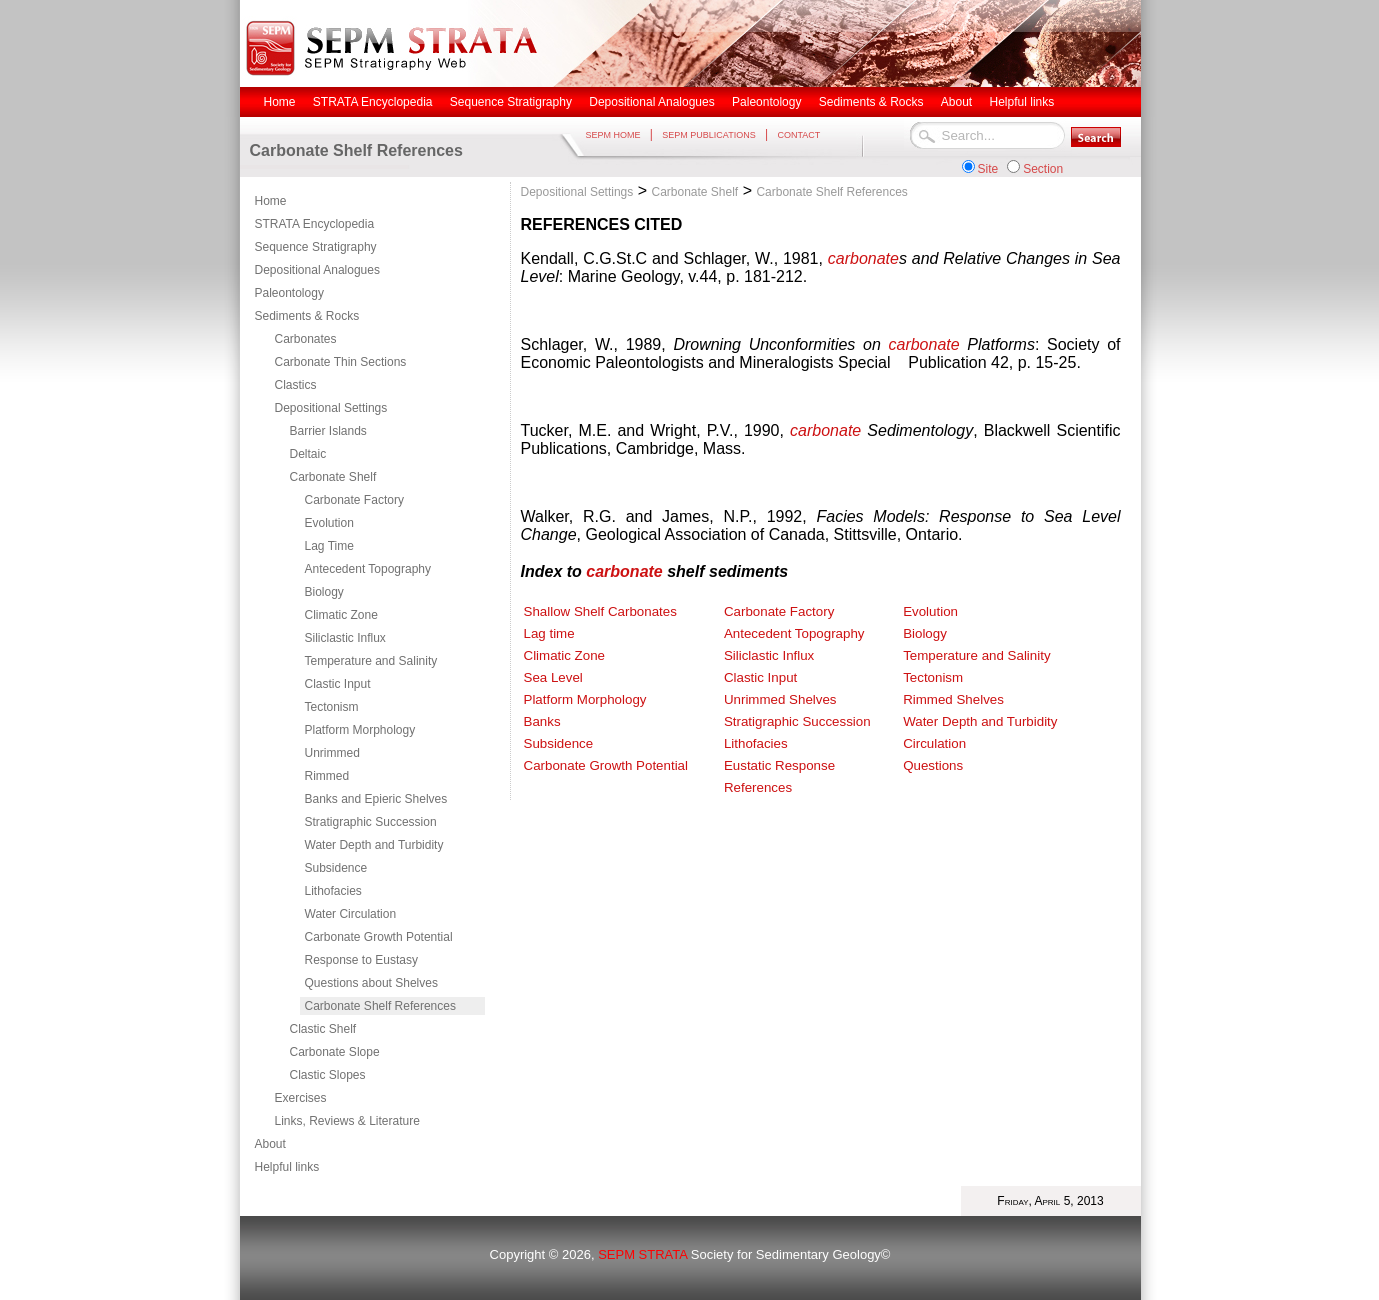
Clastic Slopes (328, 1075)
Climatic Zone (341, 615)
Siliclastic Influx (345, 638)
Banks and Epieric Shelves (376, 799)
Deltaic (308, 454)
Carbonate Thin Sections (341, 362)
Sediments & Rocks (307, 316)
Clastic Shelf (323, 1029)
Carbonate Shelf (333, 477)
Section (1043, 169)
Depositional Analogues (317, 270)
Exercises (301, 1098)
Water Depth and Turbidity (374, 845)
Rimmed (327, 776)
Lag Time (329, 546)
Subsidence (336, 868)
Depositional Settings (331, 408)
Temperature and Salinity (371, 661)
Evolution (329, 523)
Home (271, 201)
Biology (324, 592)
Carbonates (306, 339)
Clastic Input (338, 684)
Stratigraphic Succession (371, 822)
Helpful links (287, 1167)
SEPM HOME (613, 135)
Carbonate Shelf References (380, 1006)
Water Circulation (351, 914)
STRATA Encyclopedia (315, 224)
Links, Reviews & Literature (347, 1121)
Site (988, 169)
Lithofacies (333, 891)
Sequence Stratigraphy (316, 247)
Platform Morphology (360, 730)
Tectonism (332, 707)
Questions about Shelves (371, 983)
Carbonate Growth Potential (379, 937)
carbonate (863, 258)
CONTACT (798, 135)
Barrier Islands (328, 431)
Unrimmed (332, 753)
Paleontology (289, 293)
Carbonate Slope (335, 1052)
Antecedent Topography (368, 569)
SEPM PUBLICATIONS (708, 135)
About (270, 1144)
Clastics (296, 385)
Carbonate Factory (354, 500)
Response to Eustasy (361, 960)
